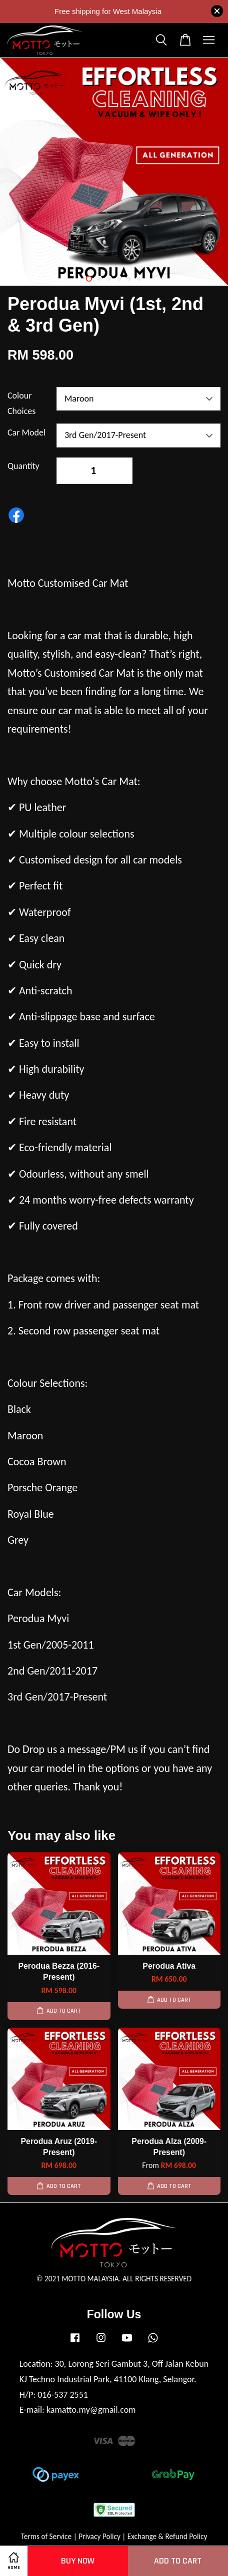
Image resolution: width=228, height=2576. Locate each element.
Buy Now (77, 2561)
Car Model (27, 432)
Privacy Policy (99, 2536)
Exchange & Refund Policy (167, 2536)
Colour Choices (22, 403)
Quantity (24, 465)
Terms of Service (46, 2536)
